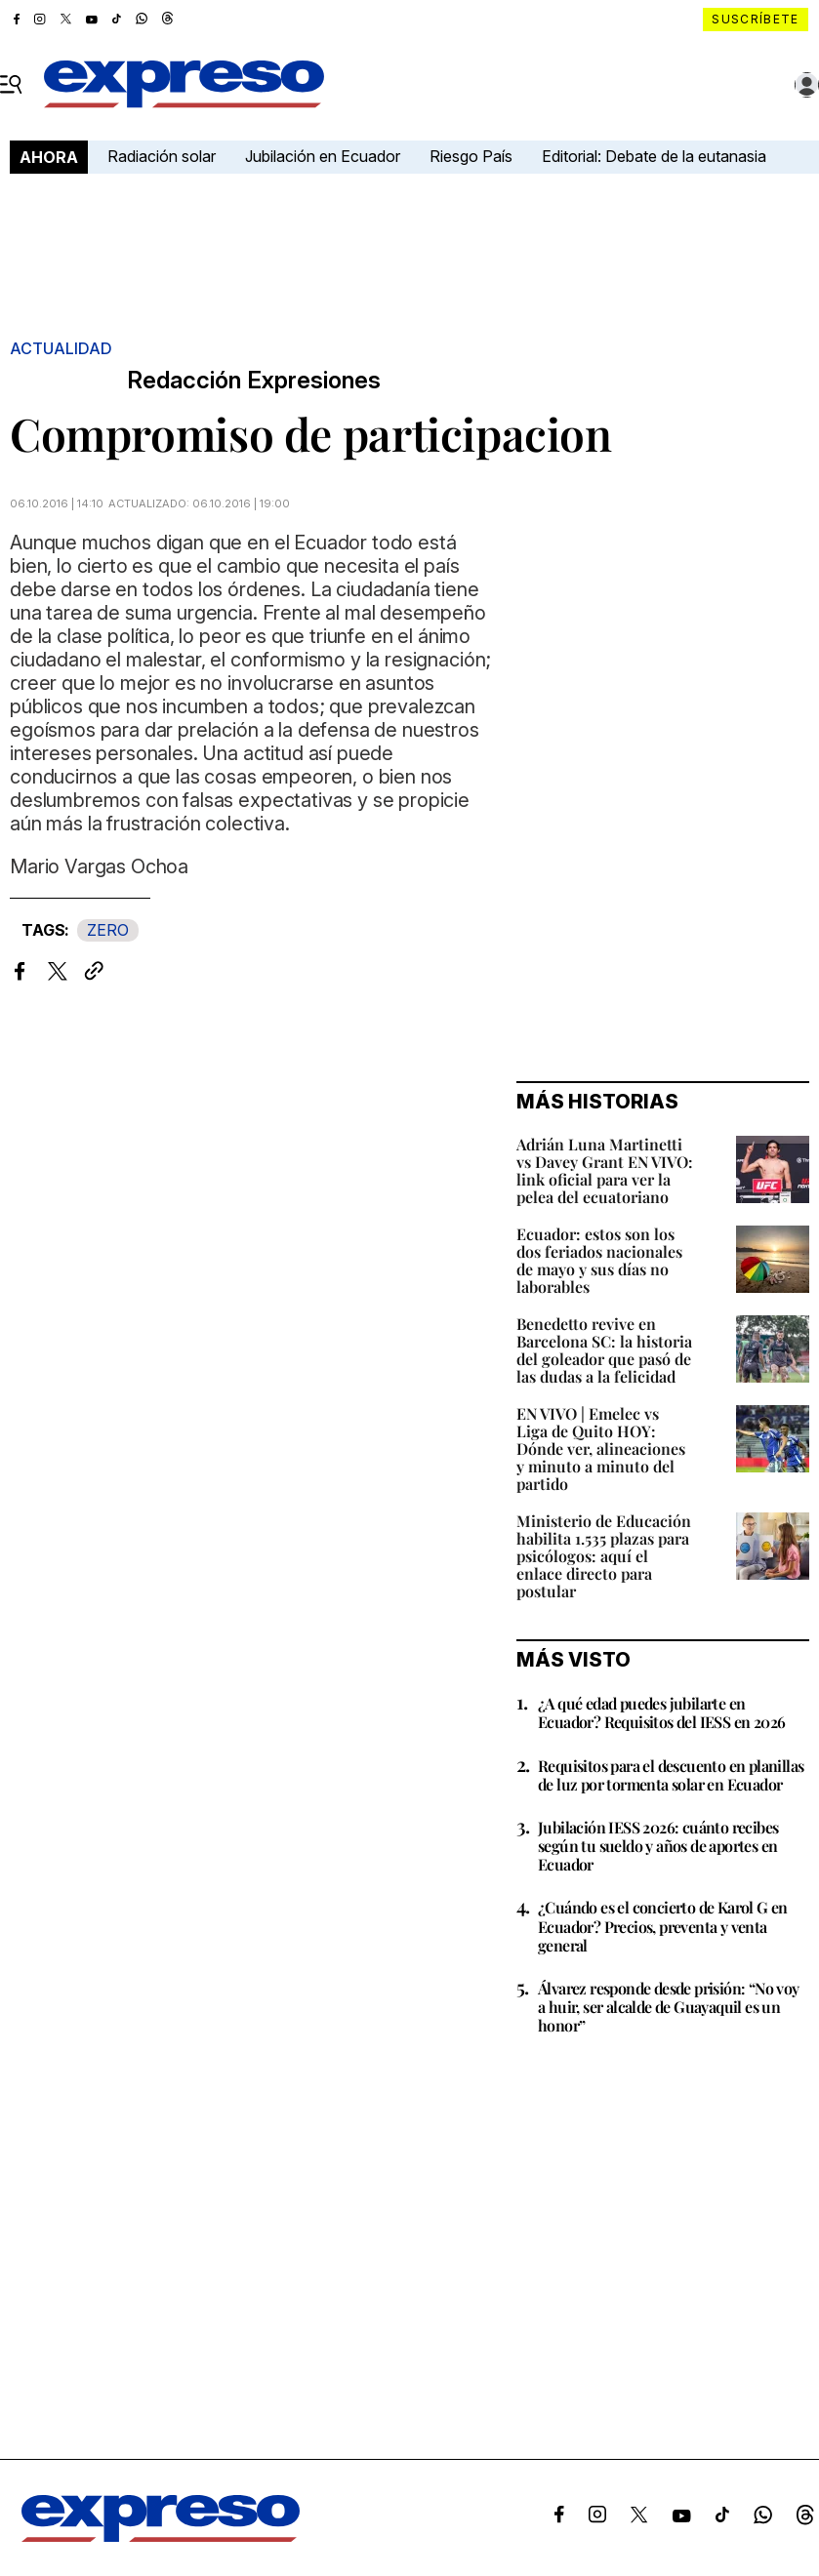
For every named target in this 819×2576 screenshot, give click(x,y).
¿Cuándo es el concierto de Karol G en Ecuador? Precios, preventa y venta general (663, 1925)
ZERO (108, 930)
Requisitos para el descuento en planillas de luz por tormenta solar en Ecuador (670, 1774)
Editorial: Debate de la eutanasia (654, 156)
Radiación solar (161, 156)
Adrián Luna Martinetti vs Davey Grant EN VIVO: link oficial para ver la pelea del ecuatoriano (604, 1170)
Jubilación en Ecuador (322, 156)
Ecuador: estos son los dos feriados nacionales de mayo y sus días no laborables (599, 1260)
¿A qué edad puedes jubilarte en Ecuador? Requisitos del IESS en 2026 (661, 1712)
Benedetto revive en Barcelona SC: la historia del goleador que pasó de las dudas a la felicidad (604, 1350)
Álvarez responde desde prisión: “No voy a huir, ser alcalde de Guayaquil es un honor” (668, 2006)
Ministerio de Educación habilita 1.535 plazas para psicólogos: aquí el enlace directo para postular (603, 1555)
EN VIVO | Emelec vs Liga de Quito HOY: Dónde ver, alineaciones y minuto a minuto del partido (600, 1448)
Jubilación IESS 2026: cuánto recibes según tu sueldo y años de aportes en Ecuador (658, 1845)
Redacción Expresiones (254, 380)
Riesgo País (471, 156)
